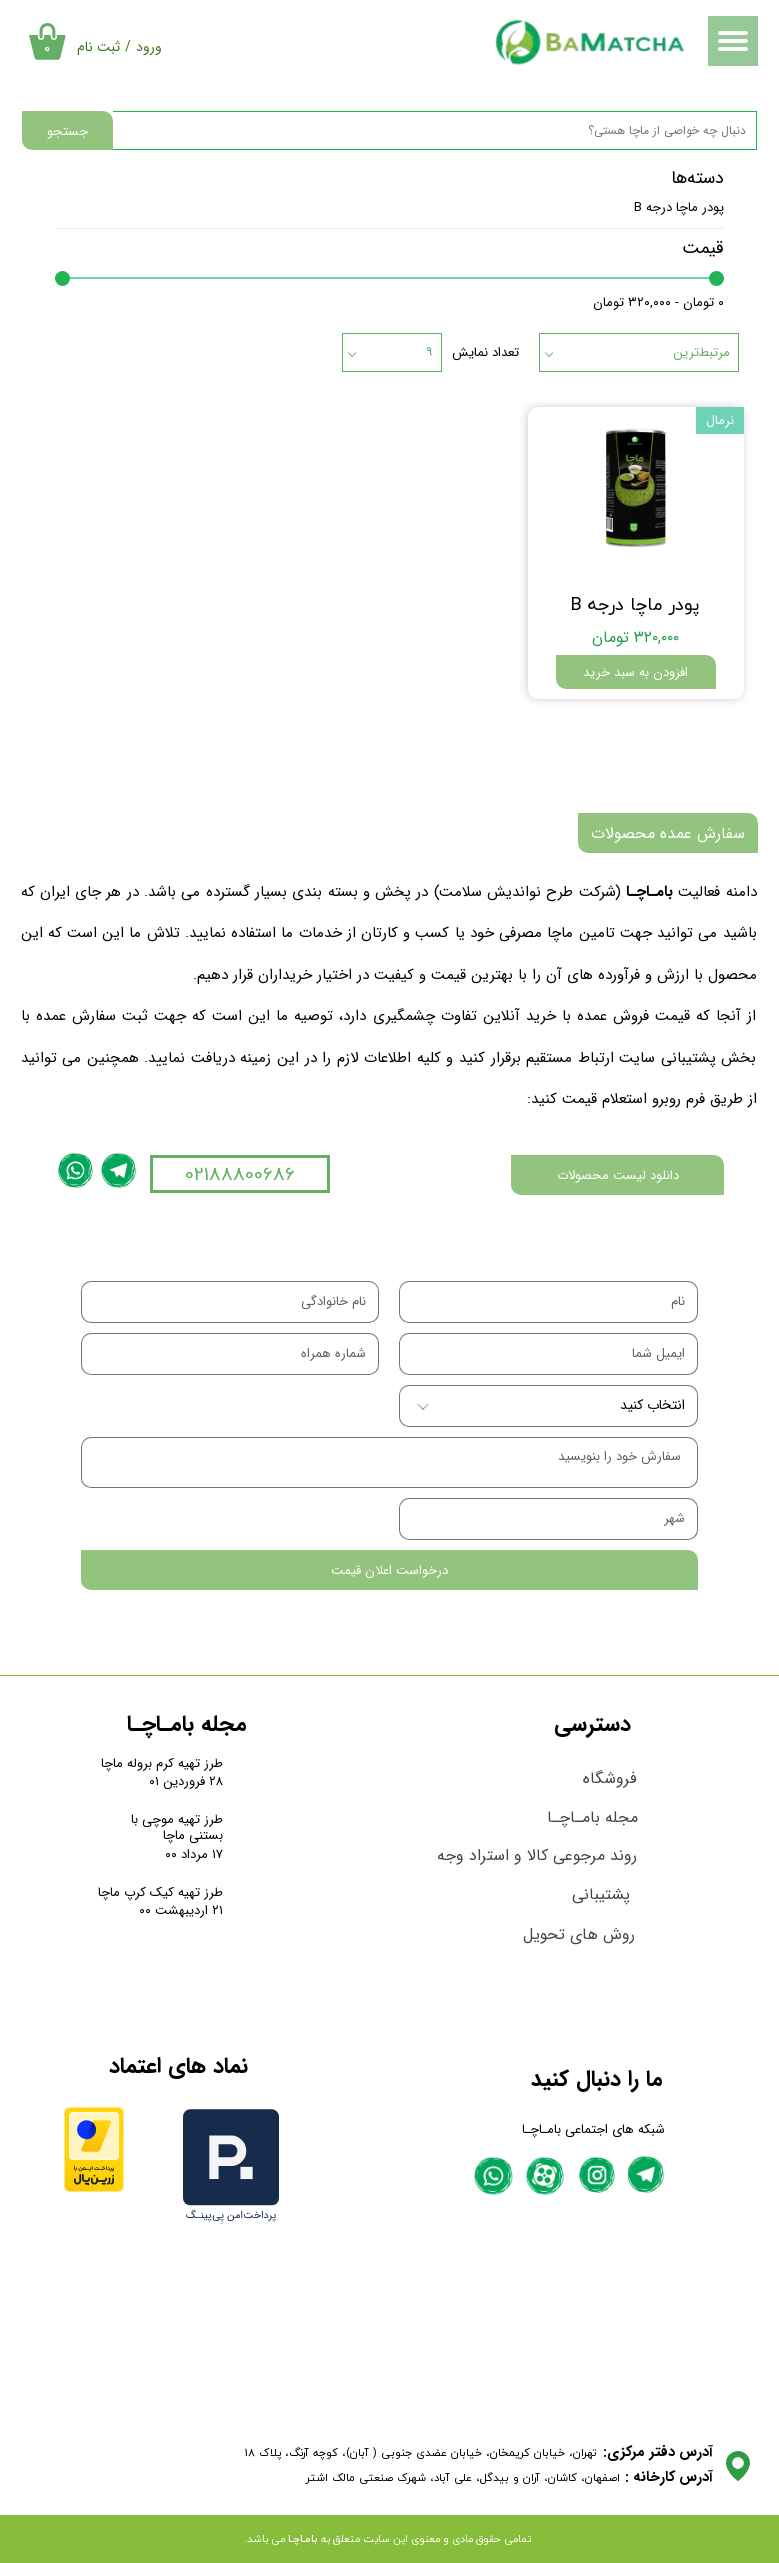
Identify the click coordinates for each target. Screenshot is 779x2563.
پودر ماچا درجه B (679, 207)
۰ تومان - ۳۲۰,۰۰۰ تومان (658, 302)
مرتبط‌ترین (701, 352)
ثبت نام (98, 47)
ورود (149, 47)
